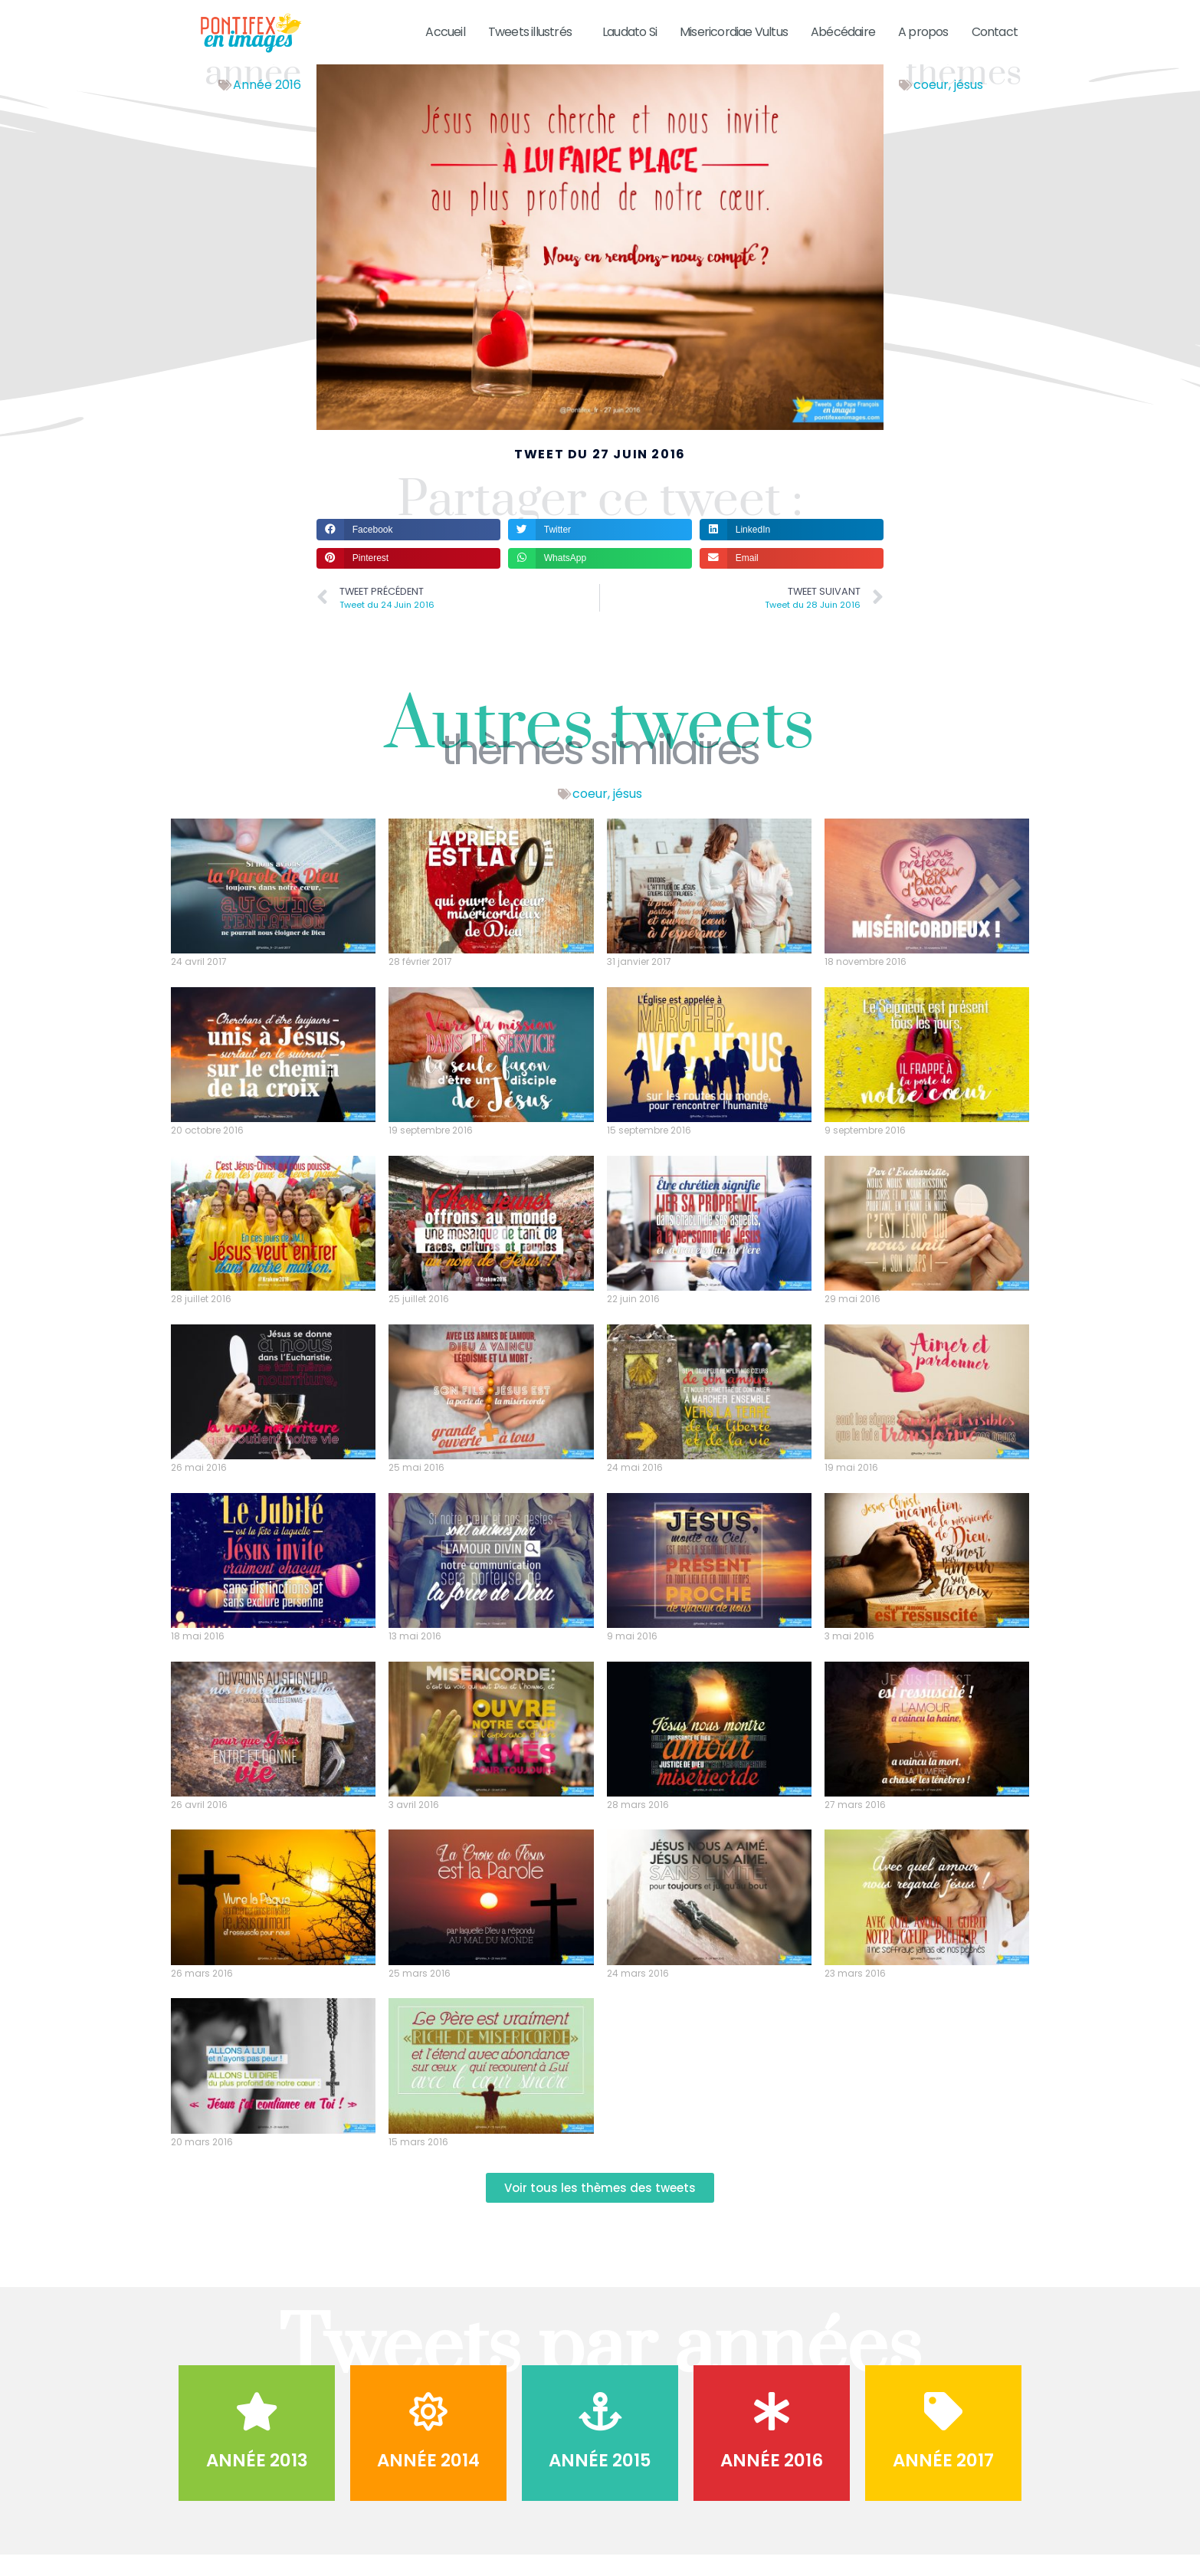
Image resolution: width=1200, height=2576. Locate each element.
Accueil (444, 32)
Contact (995, 32)
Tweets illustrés (533, 32)
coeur (931, 104)
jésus (968, 104)
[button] (408, 549)
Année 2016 (267, 104)
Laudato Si (629, 32)
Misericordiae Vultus (734, 32)
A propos (923, 32)
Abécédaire (843, 32)
